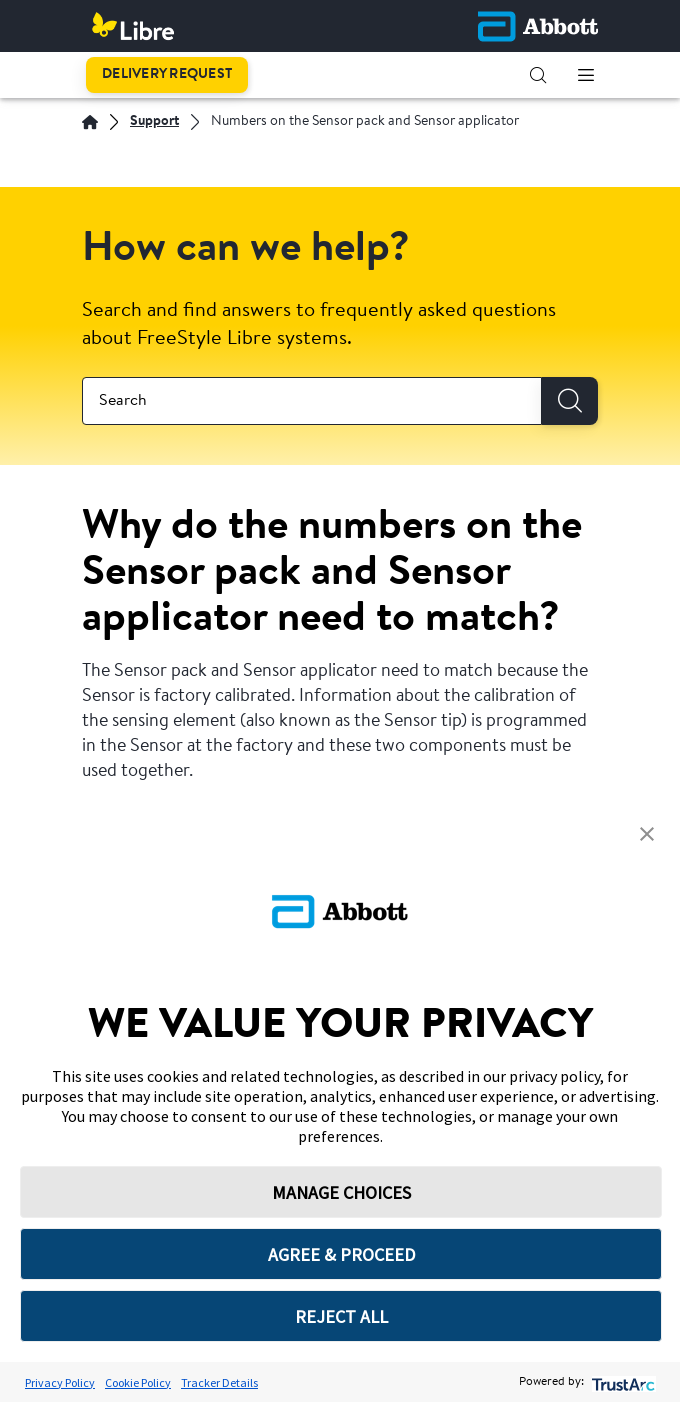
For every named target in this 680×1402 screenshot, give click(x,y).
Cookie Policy (138, 1382)
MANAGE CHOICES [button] (341, 1192)
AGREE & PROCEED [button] (341, 1254)
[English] (90, 122)
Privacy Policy (60, 1382)
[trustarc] (621, 1382)
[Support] (154, 122)
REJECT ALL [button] (341, 1316)
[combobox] (312, 401)
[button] (538, 75)
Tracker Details (219, 1382)
